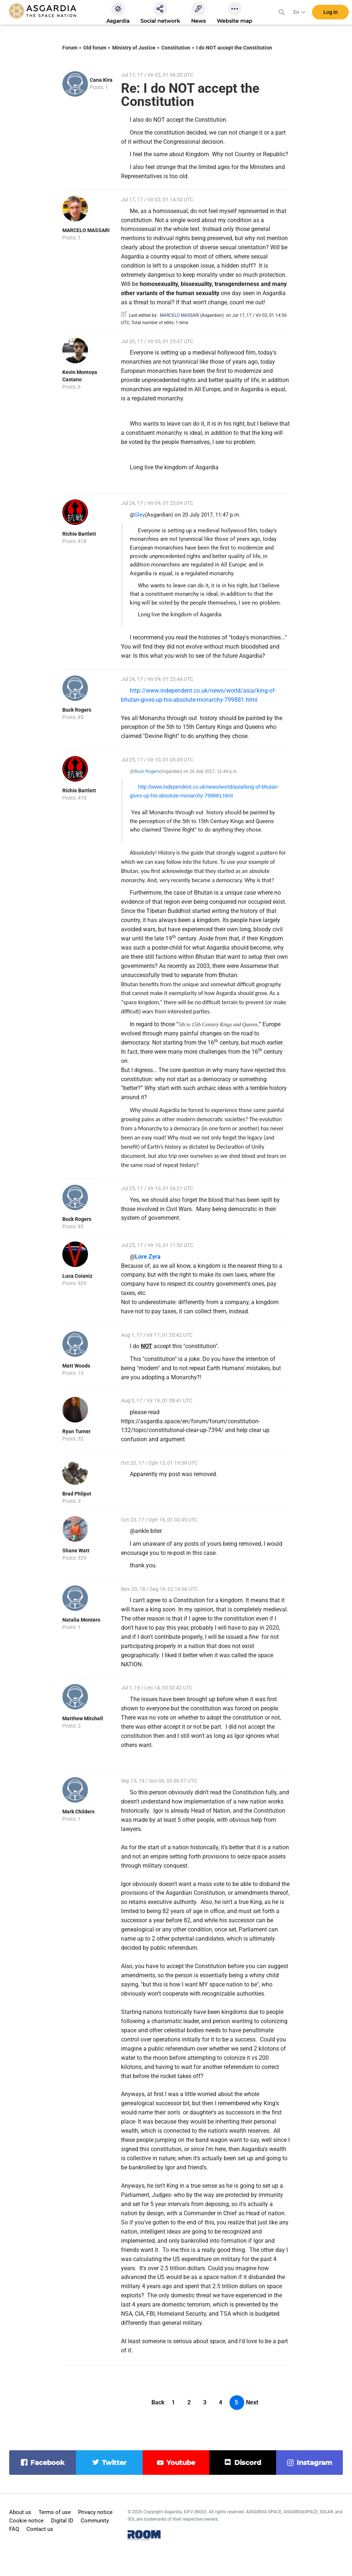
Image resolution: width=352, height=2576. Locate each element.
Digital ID (62, 2520)
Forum (69, 48)
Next (252, 2402)
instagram (314, 2463)
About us (20, 2512)
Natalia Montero (81, 1620)
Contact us (39, 2529)
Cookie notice (26, 2520)
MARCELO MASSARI (86, 230)
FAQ (14, 2529)
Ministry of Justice (133, 48)
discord (247, 2463)
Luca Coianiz (77, 1276)
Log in (330, 14)
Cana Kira (101, 80)
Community (95, 2520)
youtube (180, 2463)
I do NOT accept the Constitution (234, 48)
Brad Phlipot (76, 1494)
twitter (114, 2463)
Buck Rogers (76, 710)
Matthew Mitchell (82, 1718)
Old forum (94, 48)
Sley (140, 514)
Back (158, 2402)
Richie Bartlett (79, 534)
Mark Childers (78, 1811)
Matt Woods (76, 1366)
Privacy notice (95, 2512)
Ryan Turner (76, 1431)
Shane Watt (75, 1550)
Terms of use (54, 2512)
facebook (47, 2463)
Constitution (175, 48)
